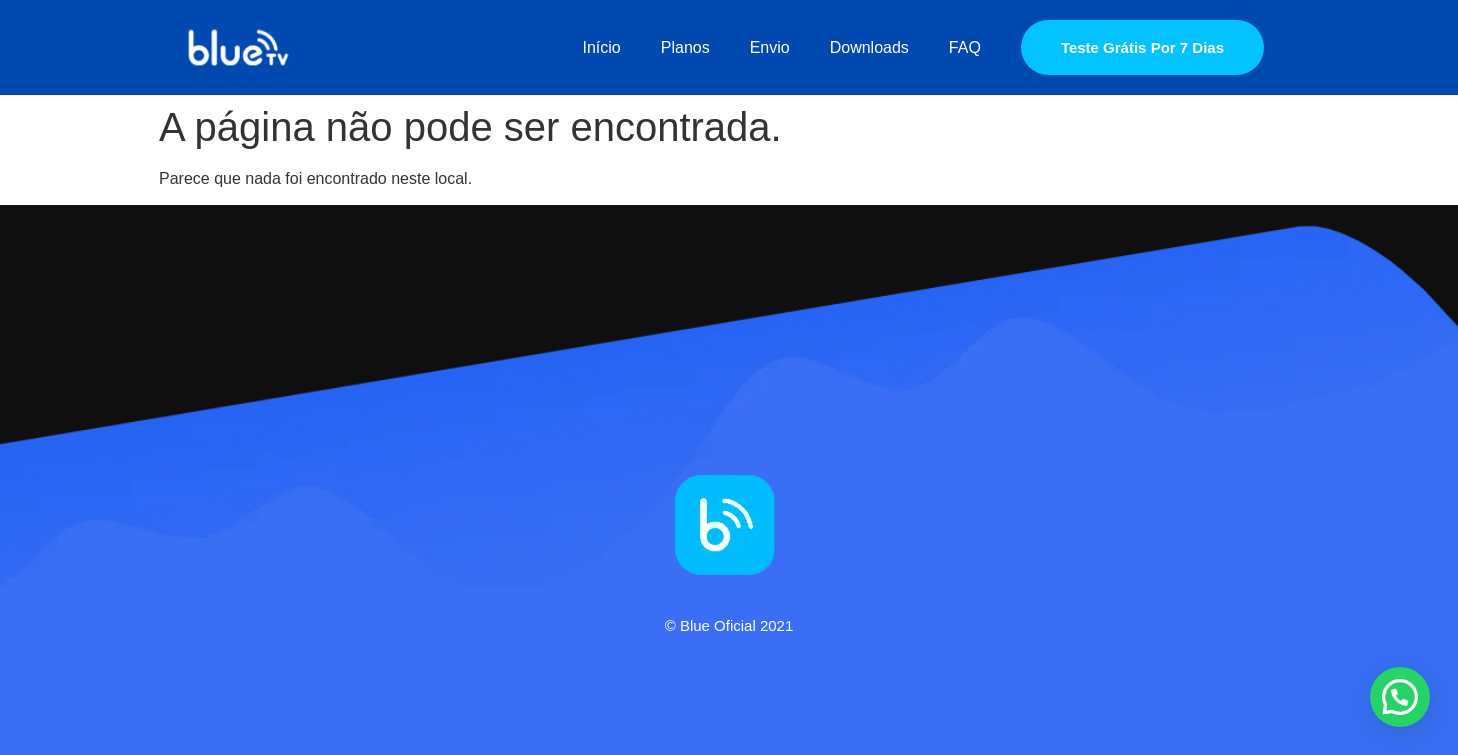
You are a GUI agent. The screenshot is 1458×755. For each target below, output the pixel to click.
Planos (685, 47)
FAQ (965, 47)
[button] (1400, 697)
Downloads (869, 47)
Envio (770, 47)
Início (602, 47)
